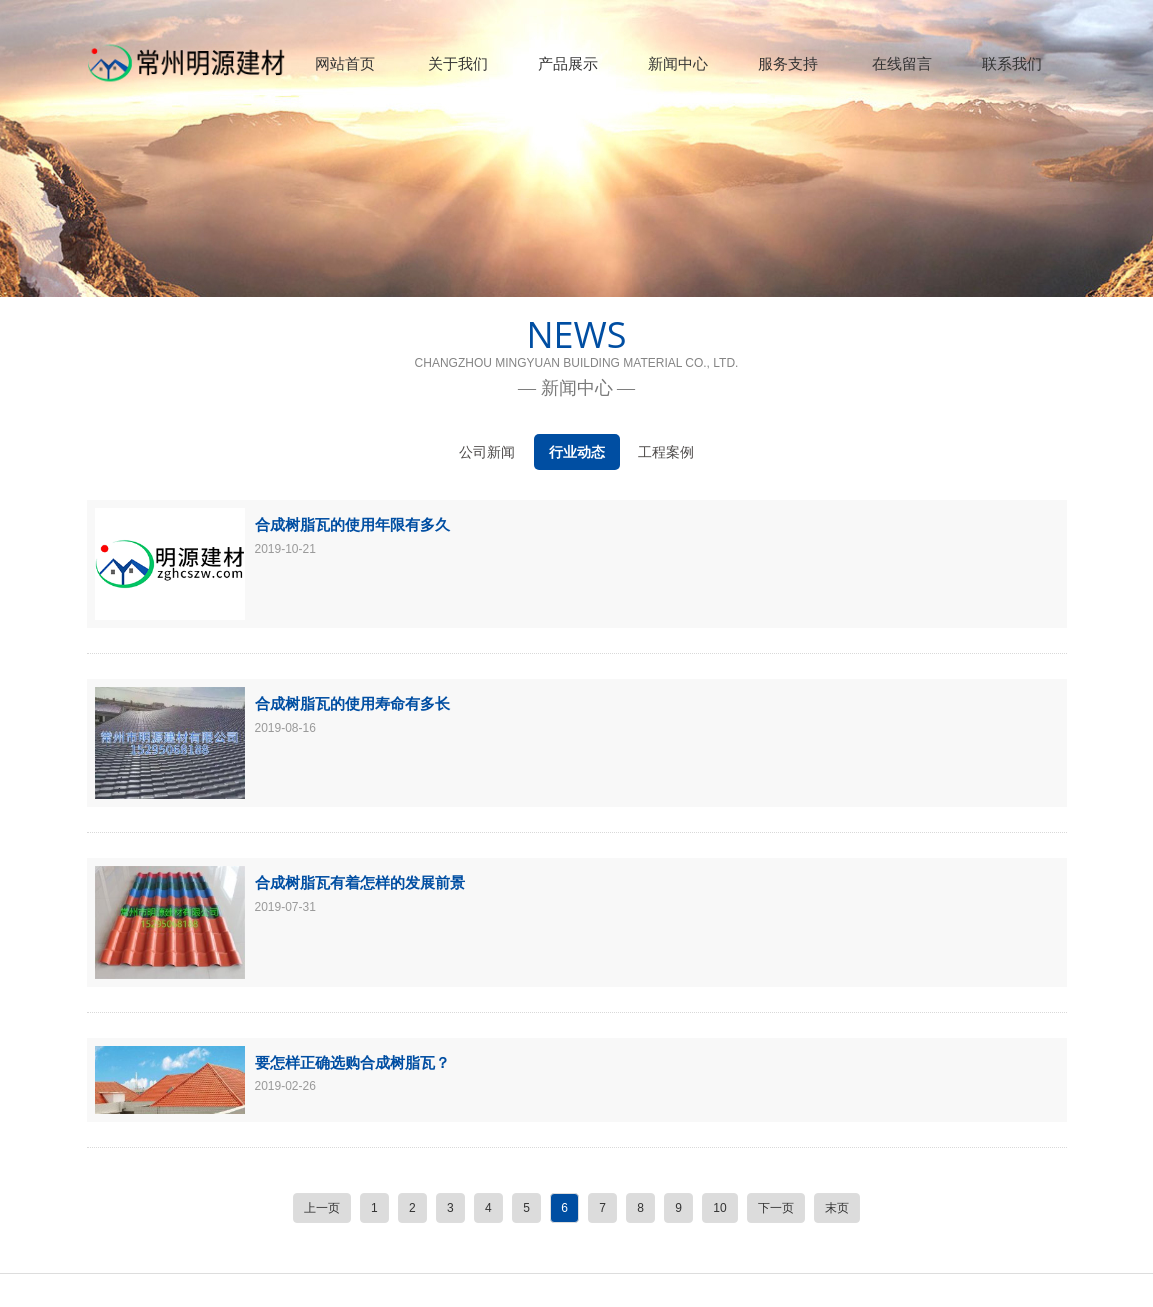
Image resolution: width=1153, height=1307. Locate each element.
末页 (837, 1208)
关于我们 (458, 63)
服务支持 (788, 63)
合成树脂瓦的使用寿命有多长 (352, 703)
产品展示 (568, 63)
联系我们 (1012, 63)
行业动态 (577, 452)
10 (719, 1208)
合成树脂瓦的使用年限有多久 (352, 524)
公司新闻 (487, 452)
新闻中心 (678, 63)
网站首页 (345, 63)
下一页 (776, 1208)
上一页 (322, 1208)
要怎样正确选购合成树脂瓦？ (352, 1062)
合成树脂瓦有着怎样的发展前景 (360, 882)
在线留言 (902, 63)
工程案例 (666, 452)
